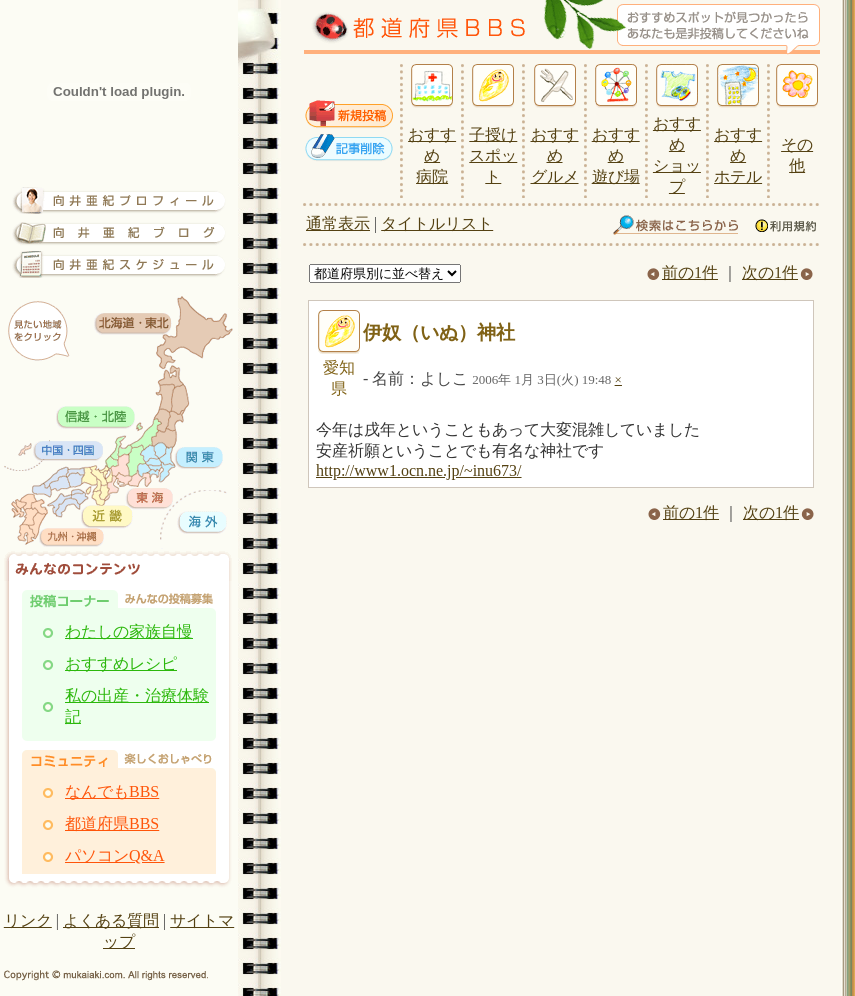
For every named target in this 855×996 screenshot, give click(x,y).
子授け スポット (493, 155)
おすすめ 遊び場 (616, 155)
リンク (28, 920)
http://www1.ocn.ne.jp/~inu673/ (419, 470)
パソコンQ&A (115, 855)
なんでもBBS (112, 791)
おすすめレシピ (121, 663)
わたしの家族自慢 (129, 631)
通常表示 (338, 223)
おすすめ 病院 (432, 155)
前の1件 (682, 272)
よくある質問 (111, 920)
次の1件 (777, 272)
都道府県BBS (112, 823)
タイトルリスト (437, 223)
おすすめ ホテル (738, 155)
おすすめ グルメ (555, 155)
